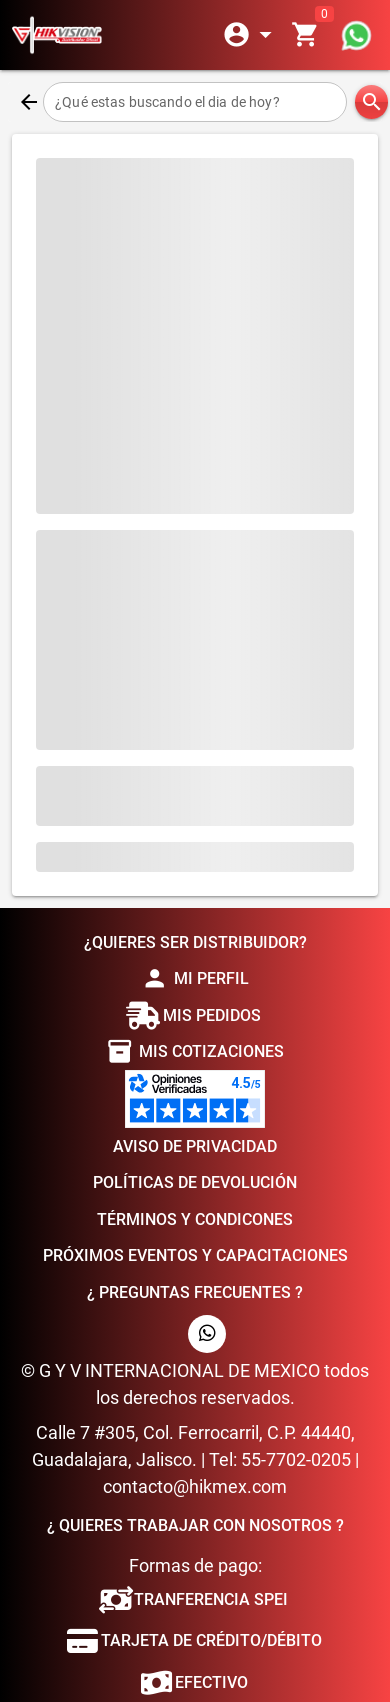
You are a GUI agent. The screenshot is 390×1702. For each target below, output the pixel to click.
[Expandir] (251, 35)
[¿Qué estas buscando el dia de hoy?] (195, 102)
